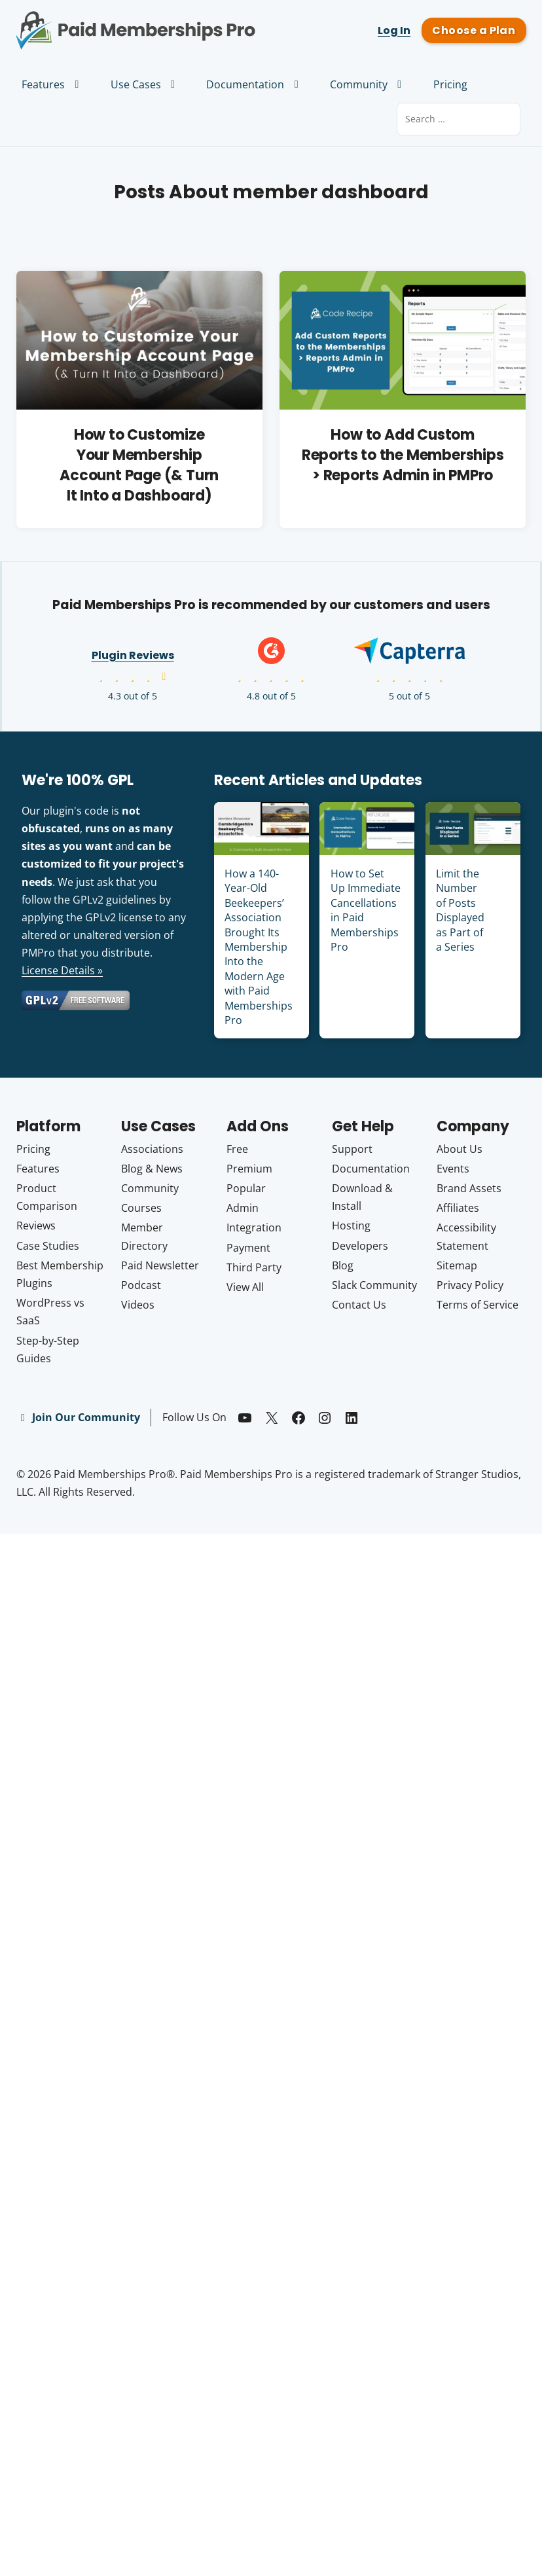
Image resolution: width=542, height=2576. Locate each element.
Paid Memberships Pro (135, 21)
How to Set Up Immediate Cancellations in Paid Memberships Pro (366, 910)
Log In (394, 30)
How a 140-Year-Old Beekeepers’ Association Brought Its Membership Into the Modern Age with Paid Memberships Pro (259, 946)
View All (245, 1287)
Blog (342, 1265)
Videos (137, 1304)
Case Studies (47, 1246)
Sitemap (457, 1265)
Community (368, 84)
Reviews (36, 1225)
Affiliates (458, 1208)
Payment (248, 1248)
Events (453, 1168)
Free (237, 1149)
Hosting (351, 1225)
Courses (141, 1208)
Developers (360, 1246)
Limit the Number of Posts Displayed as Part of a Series (460, 910)
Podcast (141, 1285)
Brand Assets (469, 1188)
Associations (152, 1149)
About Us (459, 1149)
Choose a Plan (473, 30)
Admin (242, 1208)
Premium (249, 1168)
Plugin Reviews (133, 655)
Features (52, 84)
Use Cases (145, 84)
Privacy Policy (470, 1285)
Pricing (450, 84)
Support (352, 1149)
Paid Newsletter (160, 1265)
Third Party (253, 1267)
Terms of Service (477, 1304)
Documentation (254, 84)
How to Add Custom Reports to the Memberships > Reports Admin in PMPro (403, 455)
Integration (253, 1227)
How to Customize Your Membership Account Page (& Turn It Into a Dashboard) (139, 465)
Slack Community (374, 1285)
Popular (246, 1188)
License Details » (62, 970)
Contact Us (359, 1304)
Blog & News (152, 1168)
